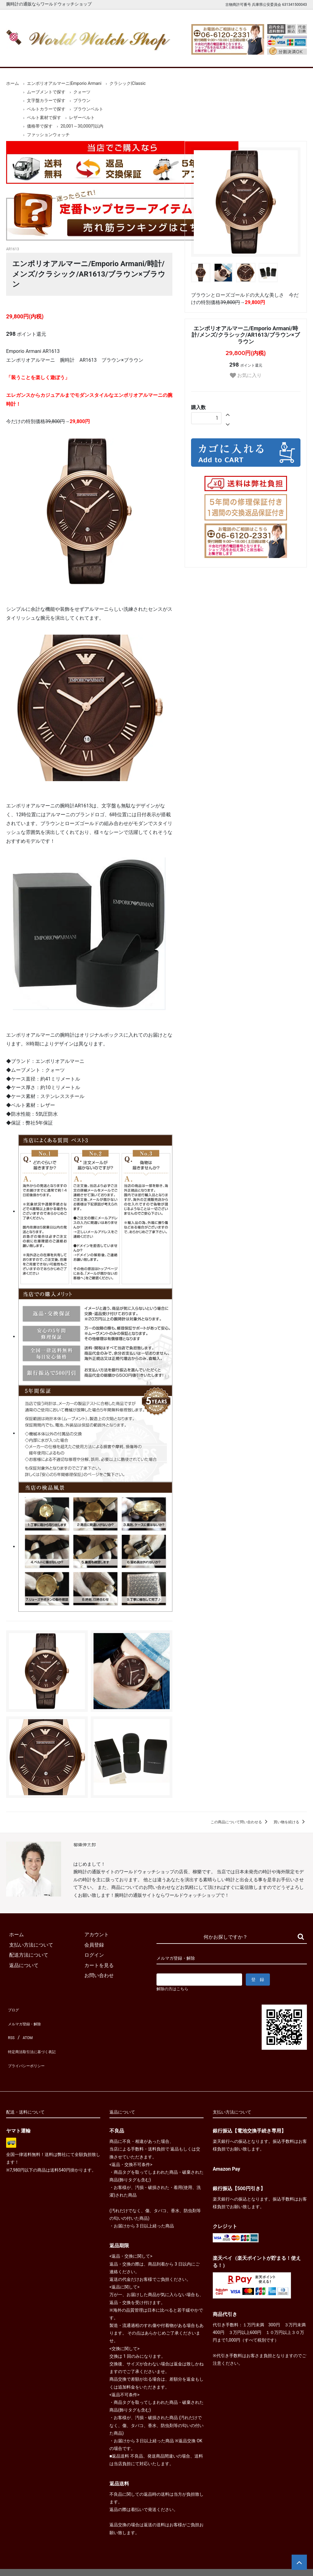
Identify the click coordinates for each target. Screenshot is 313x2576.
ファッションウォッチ (48, 134)
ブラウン (81, 100)
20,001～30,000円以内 (82, 126)
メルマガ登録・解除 (28, 2019)
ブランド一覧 (176, 57)
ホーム (20, 57)
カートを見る (254, 57)
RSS (10, 2030)
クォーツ (81, 91)
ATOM (26, 2030)
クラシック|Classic (127, 83)
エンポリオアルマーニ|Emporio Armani (64, 83)
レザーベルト (82, 117)
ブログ (13, 2009)
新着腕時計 (59, 57)
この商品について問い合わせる (240, 1822)
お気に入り (246, 375)
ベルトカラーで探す (46, 109)
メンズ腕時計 (97, 57)
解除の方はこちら (174, 1989)
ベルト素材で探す (44, 117)
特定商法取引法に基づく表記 (38, 2040)
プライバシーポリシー (30, 2050)
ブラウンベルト (88, 109)
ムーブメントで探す (46, 91)
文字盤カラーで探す (46, 100)
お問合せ (293, 57)
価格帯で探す (40, 126)
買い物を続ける (290, 1822)
